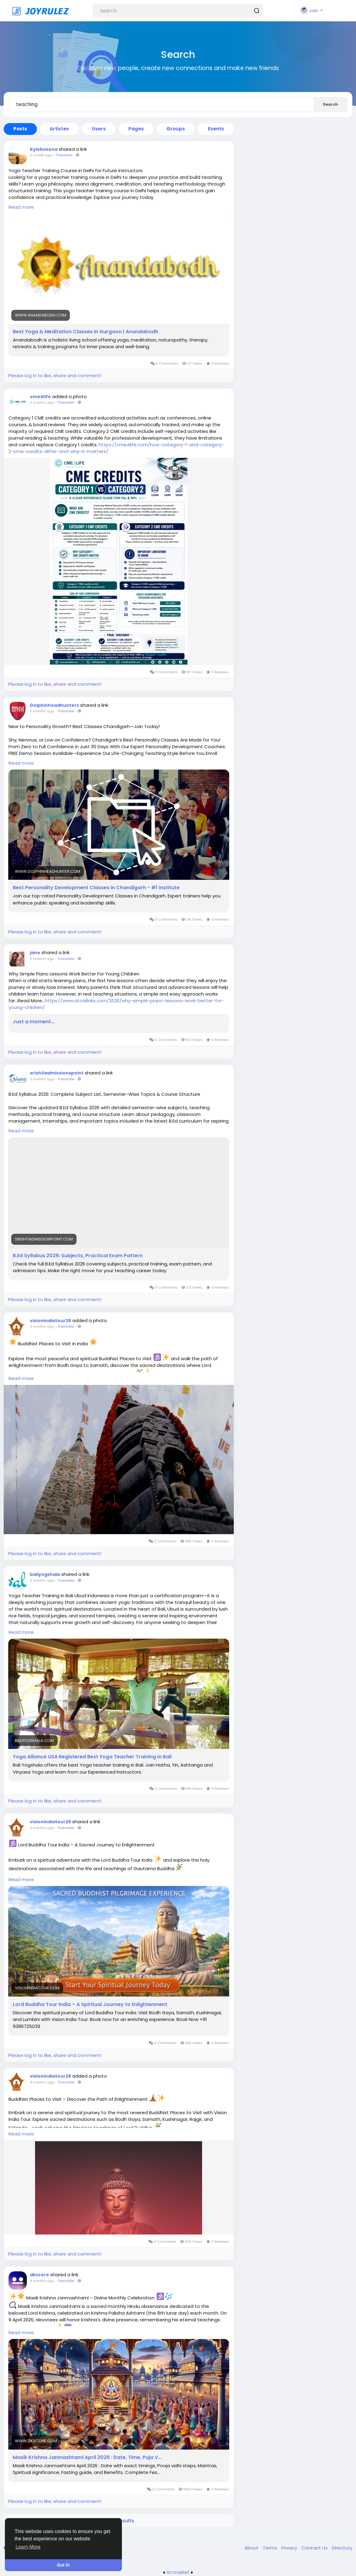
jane (35, 953)
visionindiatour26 (50, 1321)
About (252, 2548)
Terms (270, 2548)
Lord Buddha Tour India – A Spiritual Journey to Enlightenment (90, 2004)
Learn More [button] (28, 2546)
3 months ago (42, 1326)
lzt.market (178, 2572)
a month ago (41, 155)
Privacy (289, 2548)
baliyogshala (45, 1574)
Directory (342, 2548)
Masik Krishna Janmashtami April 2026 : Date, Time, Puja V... (87, 2457)
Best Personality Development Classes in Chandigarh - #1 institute (96, 887)
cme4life (40, 397)
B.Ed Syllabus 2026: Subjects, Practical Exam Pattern (78, 1255)
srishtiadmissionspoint (57, 1073)
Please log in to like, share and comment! (54, 375)
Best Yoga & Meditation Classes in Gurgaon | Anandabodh (85, 331)
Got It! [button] (63, 2565)
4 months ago (42, 2082)
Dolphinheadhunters (54, 705)
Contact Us (315, 2548)
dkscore (39, 2275)
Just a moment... (34, 1021)
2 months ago (42, 402)
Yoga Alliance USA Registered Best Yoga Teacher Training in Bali (92, 1756)
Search (330, 104)
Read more (21, 207)
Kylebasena (44, 149)
